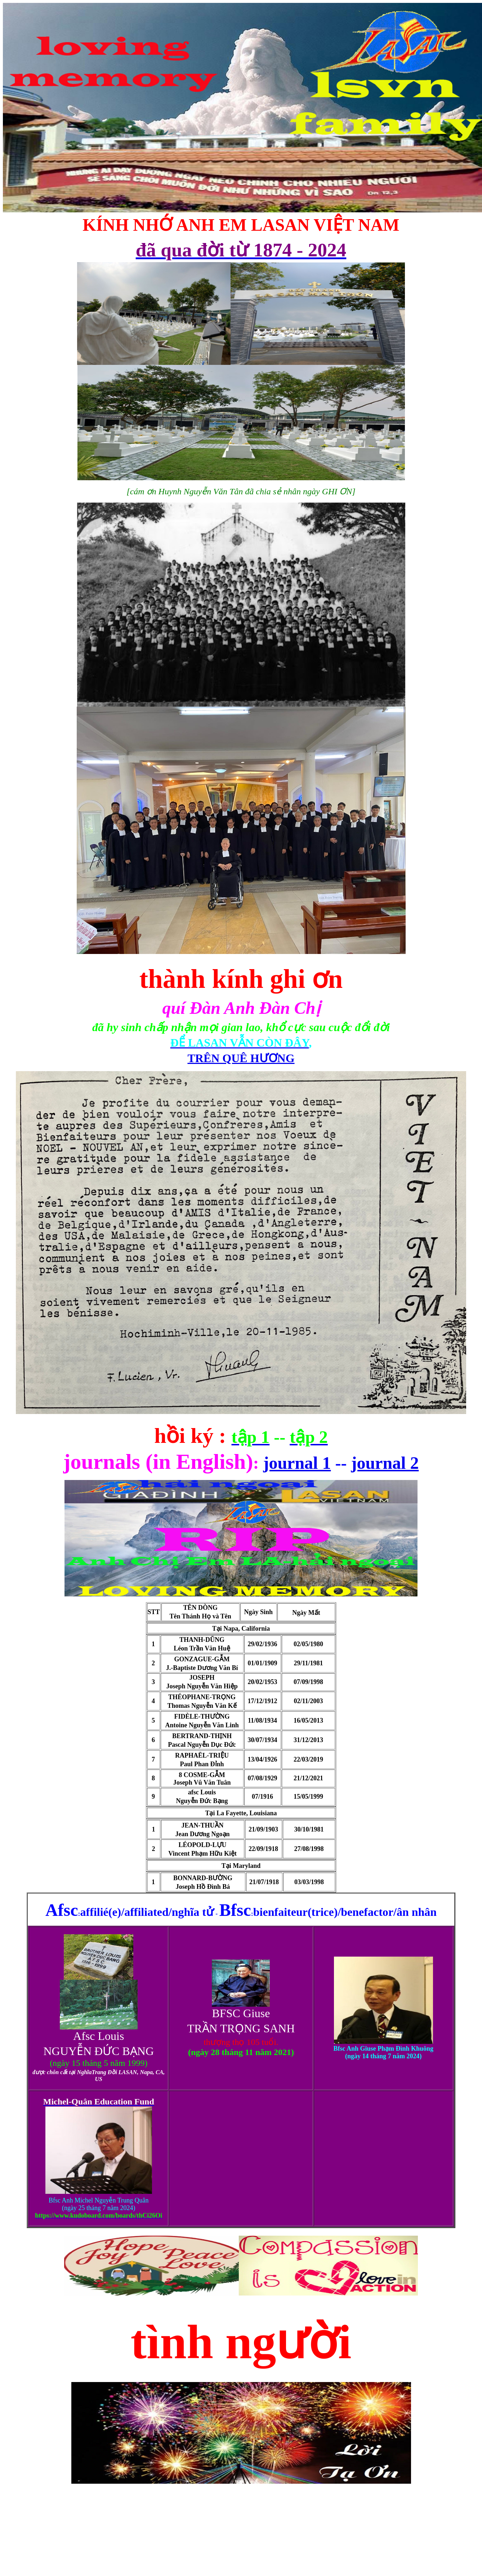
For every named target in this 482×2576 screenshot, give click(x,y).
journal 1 (297, 1462)
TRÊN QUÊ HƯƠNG (240, 1058)
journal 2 (385, 1462)
